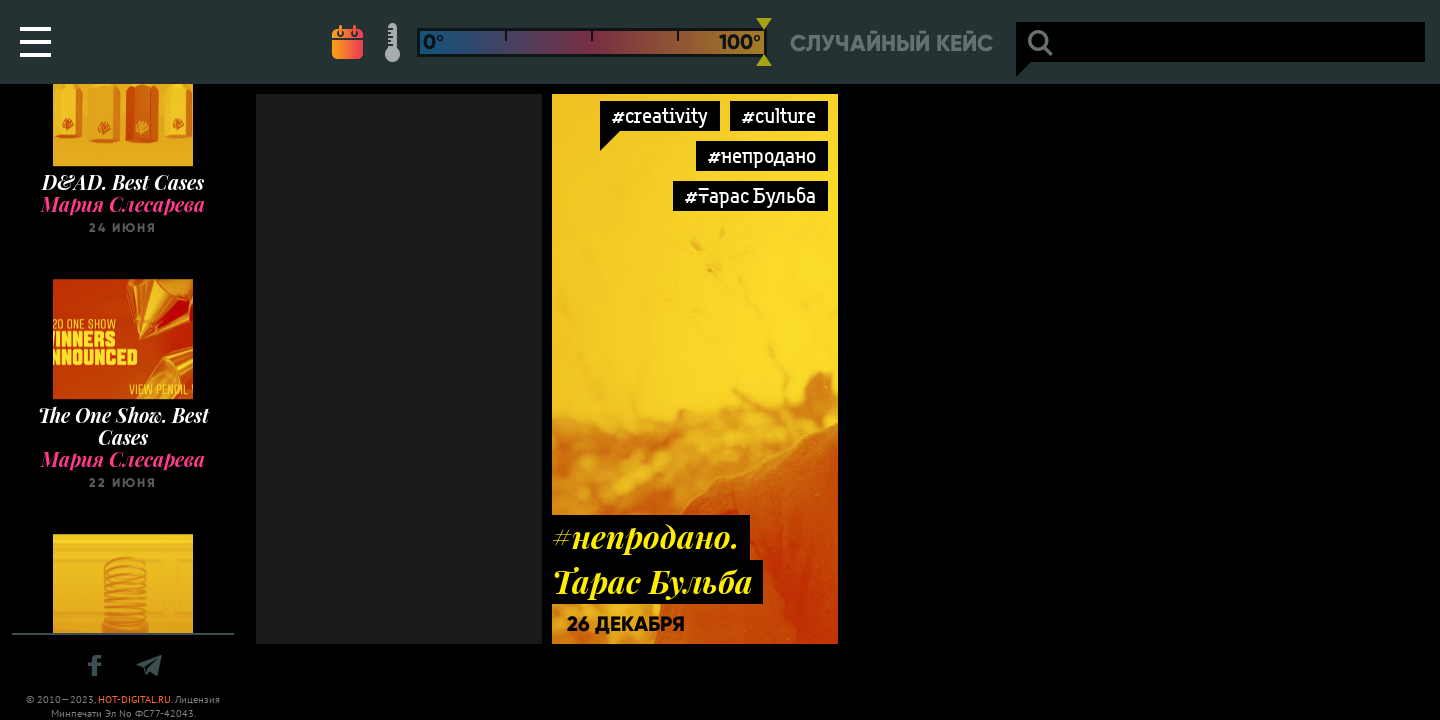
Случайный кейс (891, 43)
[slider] (764, 42)
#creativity (660, 115)
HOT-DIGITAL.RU (134, 699)
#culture (779, 115)
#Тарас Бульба (750, 195)
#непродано (762, 155)
